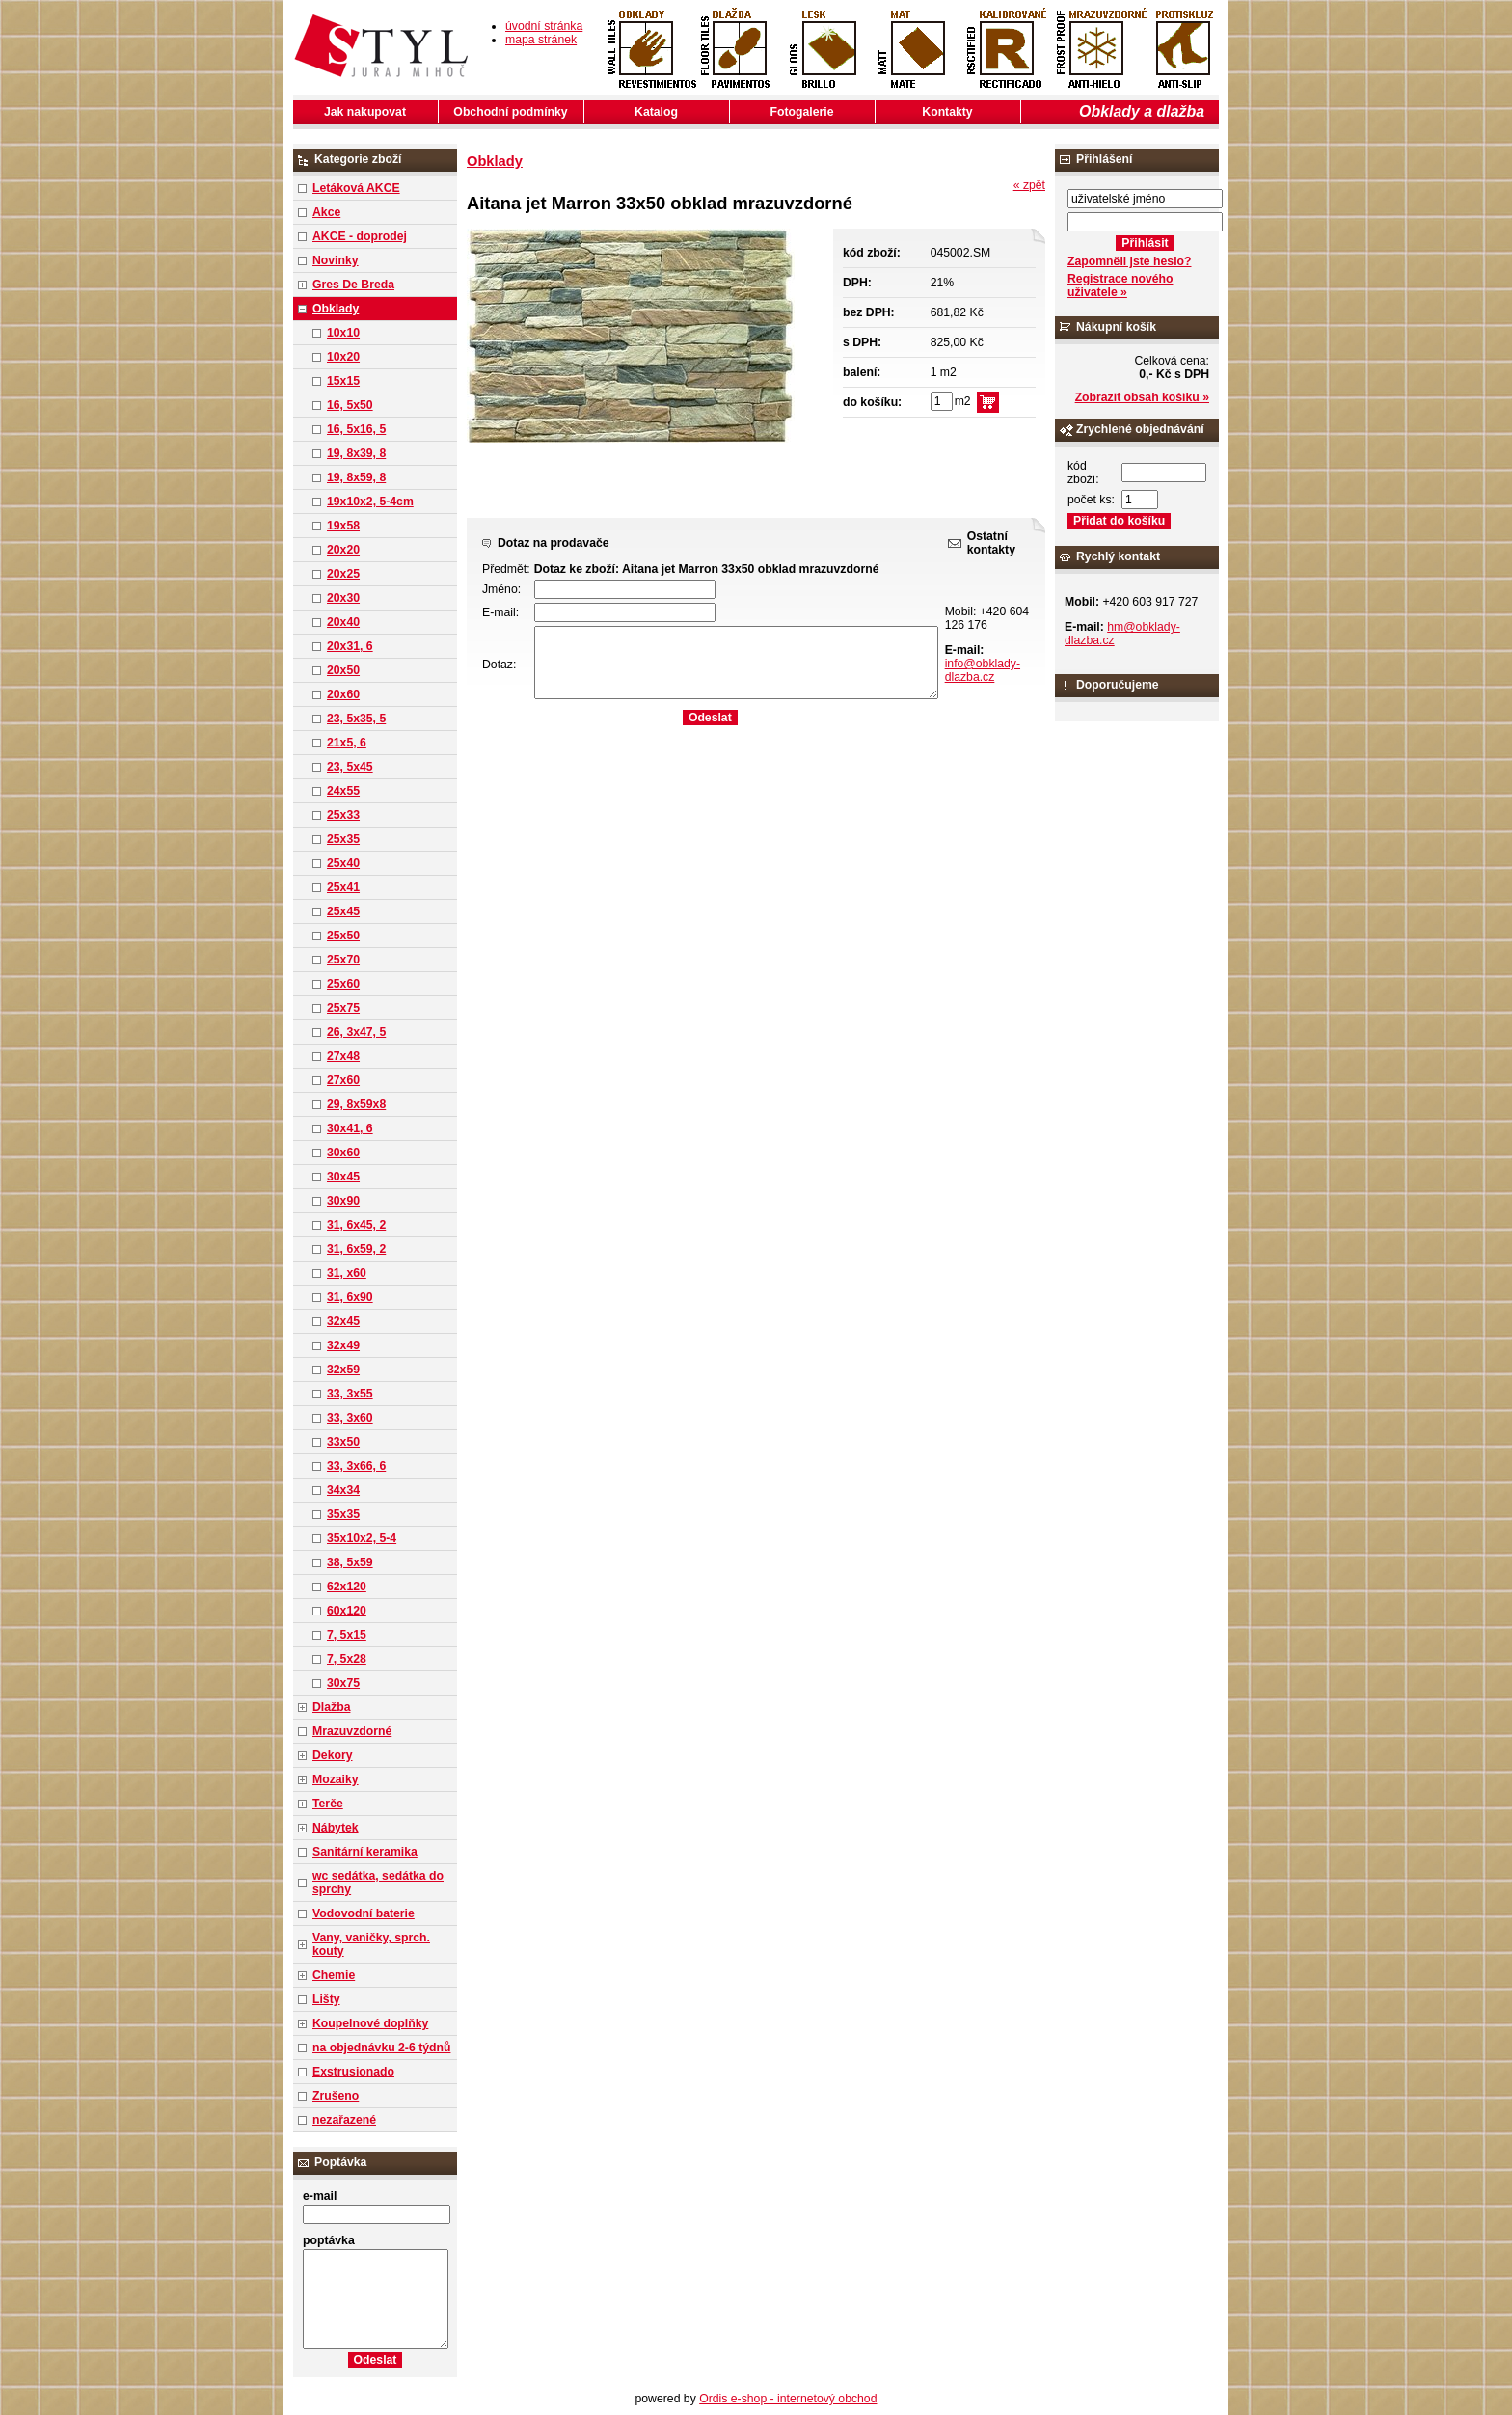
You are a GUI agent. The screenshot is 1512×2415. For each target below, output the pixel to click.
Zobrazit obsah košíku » (1142, 397)
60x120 (346, 1610)
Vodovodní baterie (363, 1913)
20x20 (343, 549)
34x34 (343, 1490)
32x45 (343, 1321)
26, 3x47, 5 (356, 1032)
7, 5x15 (346, 1635)
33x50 (343, 1442)
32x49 (343, 1345)
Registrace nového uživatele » (1120, 285)
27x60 (343, 1080)
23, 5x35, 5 (356, 718)
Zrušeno (335, 2096)
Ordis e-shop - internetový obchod (788, 2398)
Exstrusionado (353, 2071)
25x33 (343, 815)
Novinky (335, 260)
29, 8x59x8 (356, 1104)
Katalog (656, 112)
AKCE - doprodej (359, 236)
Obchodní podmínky (510, 112)
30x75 (343, 1683)
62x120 (346, 1586)
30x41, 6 (350, 1128)
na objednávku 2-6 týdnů (381, 2047)
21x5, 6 (346, 742)
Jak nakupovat (365, 112)
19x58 (343, 525)
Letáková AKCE (356, 188)
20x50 (343, 670)
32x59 (343, 1369)
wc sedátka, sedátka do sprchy (378, 1882)
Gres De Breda (353, 284)
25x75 (343, 1008)
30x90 (343, 1201)
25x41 (343, 887)
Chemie (333, 1975)
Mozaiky (335, 1779)
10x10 (343, 332)
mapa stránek (541, 39)
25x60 (343, 983)
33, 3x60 (350, 1418)
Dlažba (331, 1707)
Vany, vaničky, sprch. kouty (371, 1944)
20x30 (343, 598)
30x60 (343, 1152)
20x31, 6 (350, 646)
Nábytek (335, 1827)
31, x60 (346, 1273)
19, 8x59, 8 (356, 477)
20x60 (343, 694)
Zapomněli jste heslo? (1129, 261)
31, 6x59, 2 (356, 1249)
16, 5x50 (350, 405)
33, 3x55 (350, 1393)
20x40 (343, 622)
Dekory (332, 1755)
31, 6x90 (350, 1297)
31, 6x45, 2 (356, 1225)
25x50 (343, 935)
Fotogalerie (802, 112)
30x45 (343, 1176)
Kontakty (947, 112)
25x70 (343, 959)
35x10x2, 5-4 (361, 1538)
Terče (327, 1803)
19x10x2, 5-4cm (370, 501)
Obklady (335, 308)
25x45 (343, 911)
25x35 (343, 839)
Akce (326, 212)
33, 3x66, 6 (356, 1466)
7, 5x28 (346, 1659)
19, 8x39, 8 (356, 453)
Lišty (326, 1999)
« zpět (1029, 185)
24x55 (343, 791)
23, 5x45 (350, 766)
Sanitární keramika (365, 1852)
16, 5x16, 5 (356, 429)
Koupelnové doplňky (370, 2023)
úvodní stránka (543, 26)
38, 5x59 (350, 1562)
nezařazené (344, 2120)
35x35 (343, 1514)
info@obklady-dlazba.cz (982, 670)
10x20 (343, 357)
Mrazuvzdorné (352, 1731)
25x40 (343, 863)
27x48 (343, 1056)
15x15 (343, 381)
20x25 (343, 574)
